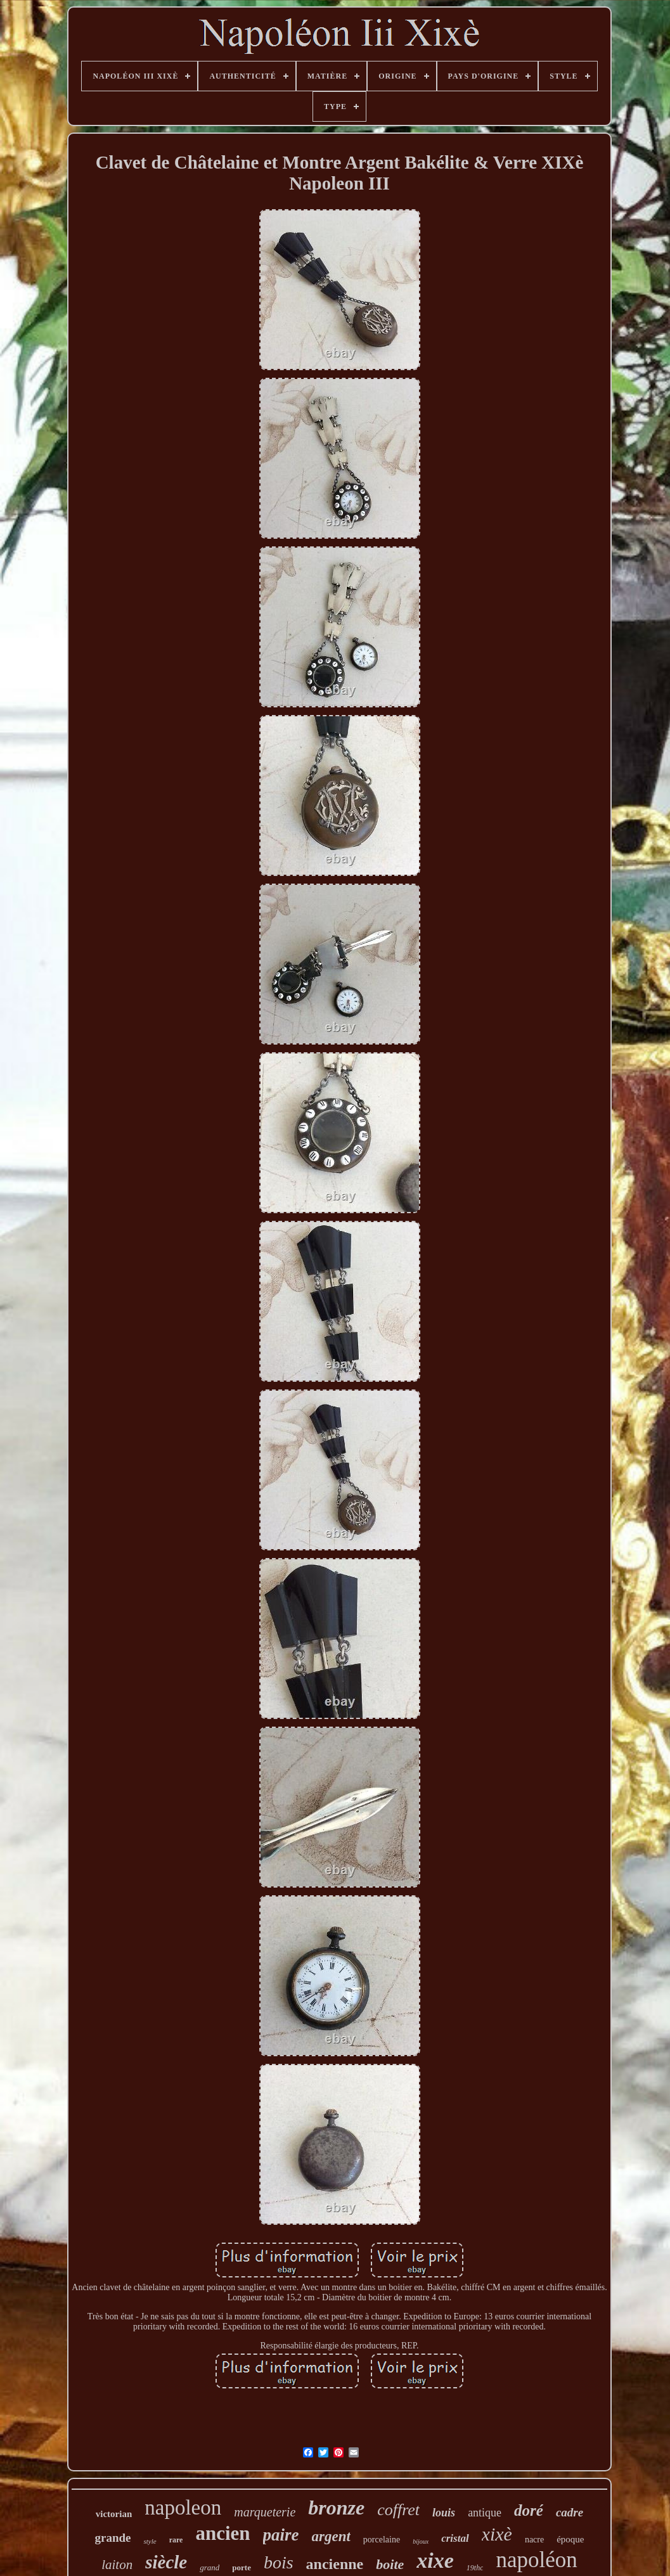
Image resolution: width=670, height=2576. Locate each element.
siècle (166, 2562)
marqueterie (264, 2512)
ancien (222, 2533)
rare (176, 2539)
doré (528, 2510)
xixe (435, 2560)
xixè (497, 2533)
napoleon (183, 2507)
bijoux (420, 2541)
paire (281, 2534)
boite (390, 2564)
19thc (475, 2567)
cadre (569, 2512)
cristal (454, 2538)
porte (241, 2567)
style (149, 2541)
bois (278, 2562)
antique (484, 2512)
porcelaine (381, 2539)
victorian (114, 2514)
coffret (398, 2510)
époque (570, 2539)
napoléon (536, 2559)
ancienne (335, 2564)
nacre (534, 2539)
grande (112, 2537)
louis (443, 2512)
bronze (336, 2507)
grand (209, 2567)
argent (331, 2536)
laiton (116, 2564)
